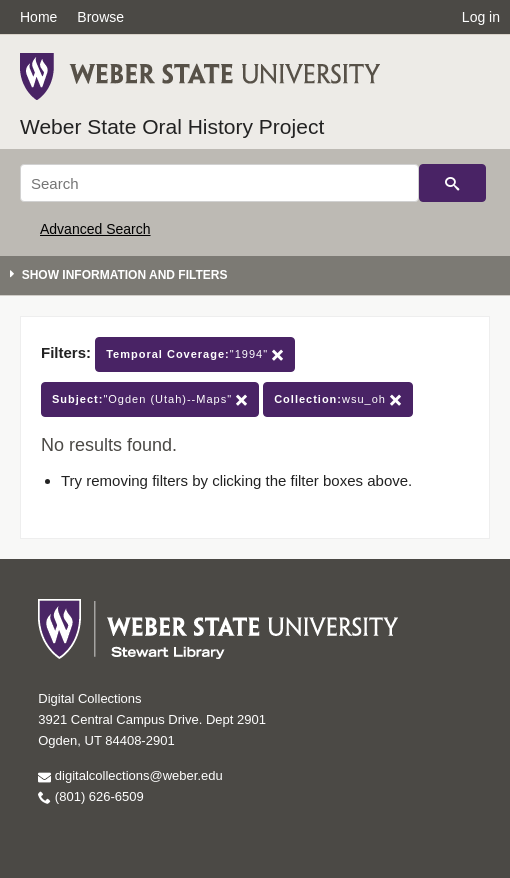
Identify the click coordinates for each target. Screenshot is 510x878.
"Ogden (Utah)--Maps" (150, 399)
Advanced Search (95, 229)
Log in (481, 17)
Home (38, 17)
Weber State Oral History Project (172, 126)
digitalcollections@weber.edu (130, 775)
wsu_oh (338, 399)
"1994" (195, 354)
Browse (100, 17)
